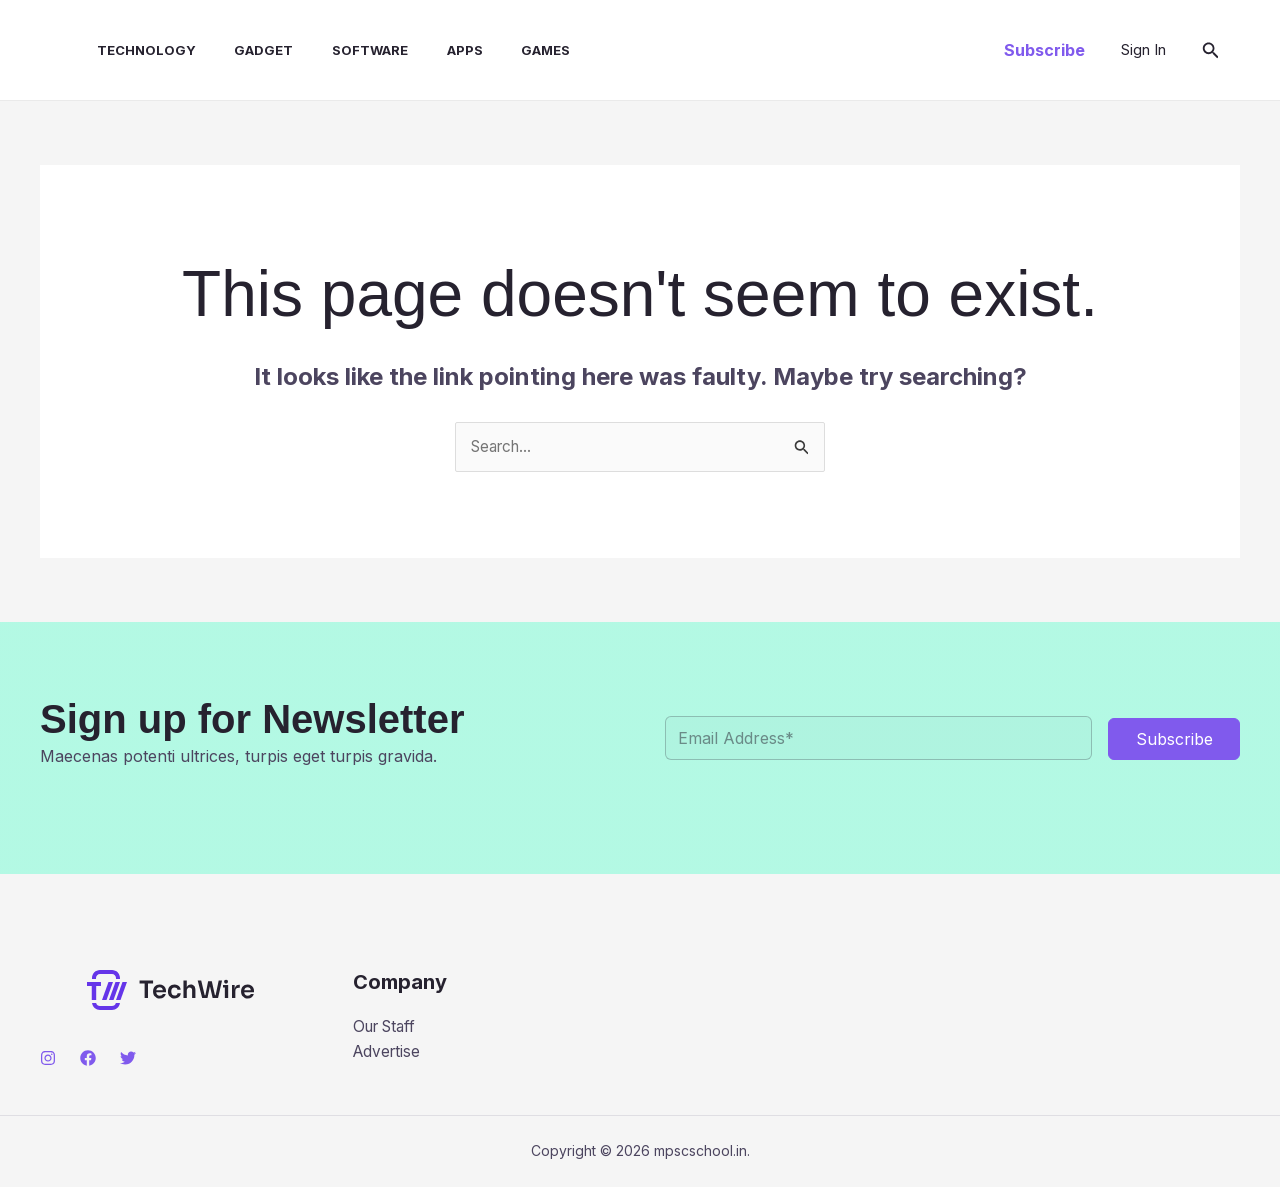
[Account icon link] (1143, 50)
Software (340, 50)
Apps (428, 50)
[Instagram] (48, 1059)
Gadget (240, 50)
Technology (129, 50)
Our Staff (388, 1028)
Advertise (388, 1054)
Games (502, 50)
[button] (1044, 50)
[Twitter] (128, 1059)
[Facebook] (88, 1059)
